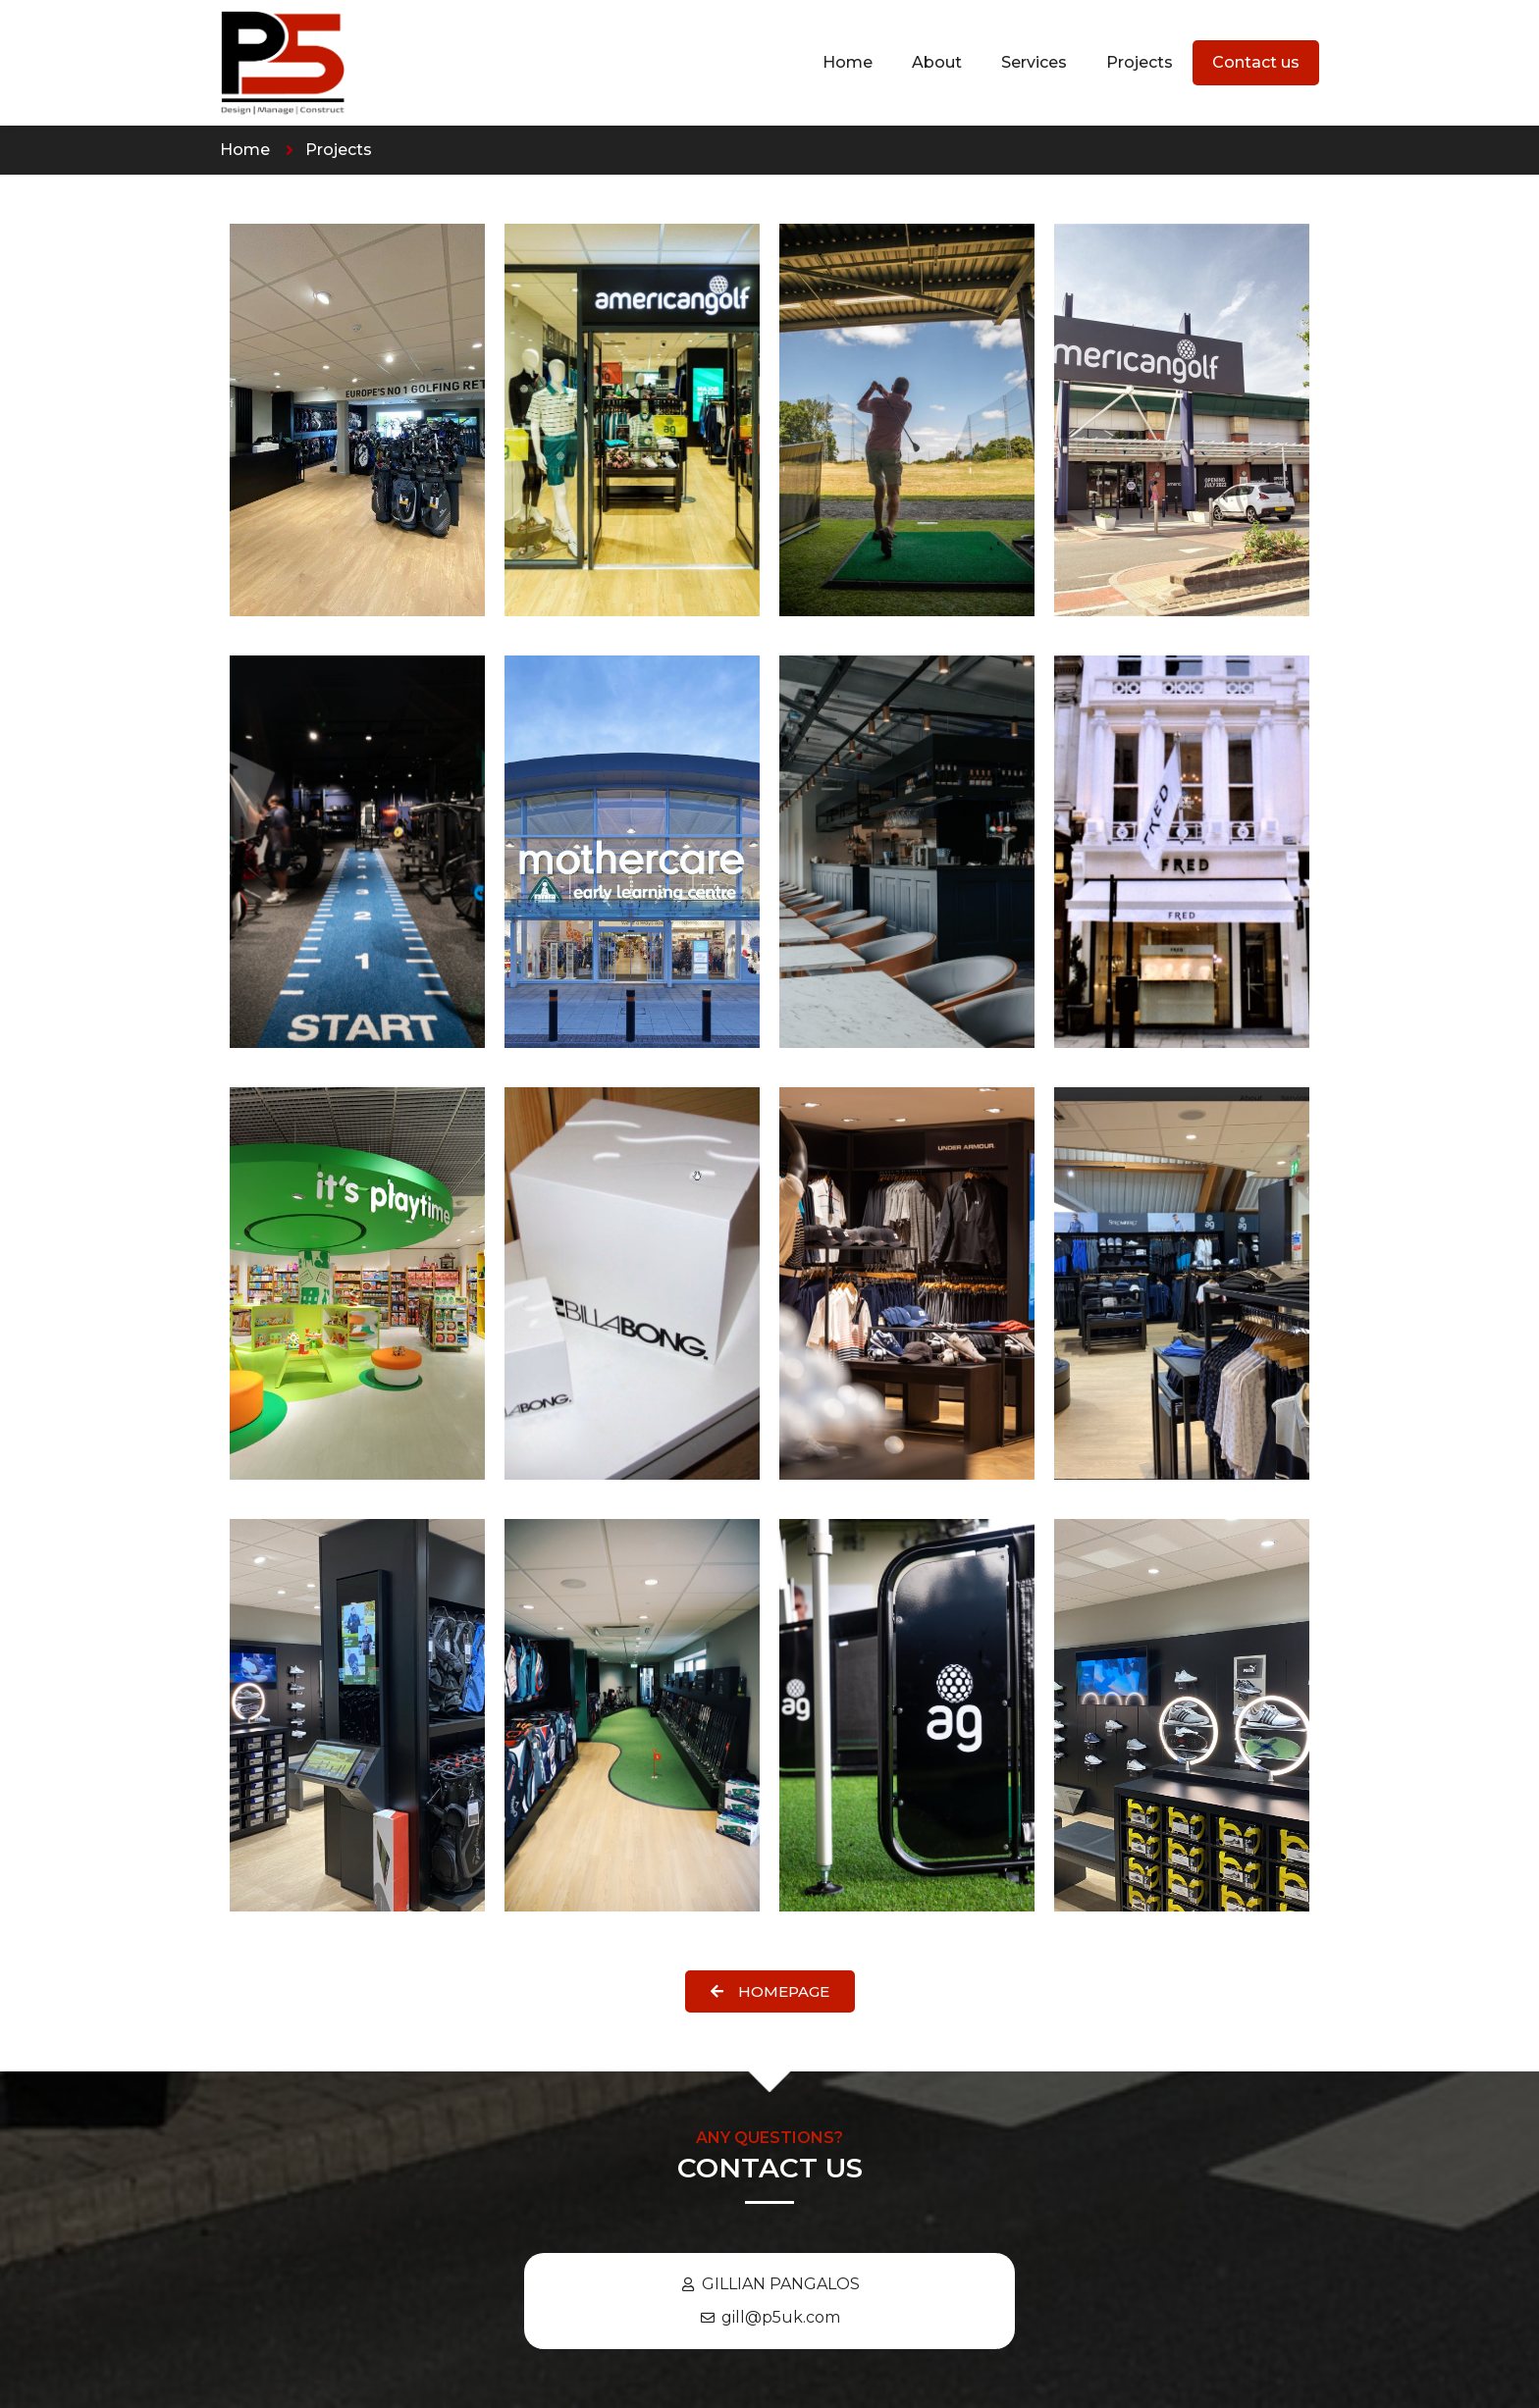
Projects (1139, 62)
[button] (770, 1991)
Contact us (1256, 62)
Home (848, 62)
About (937, 62)
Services (1034, 62)
